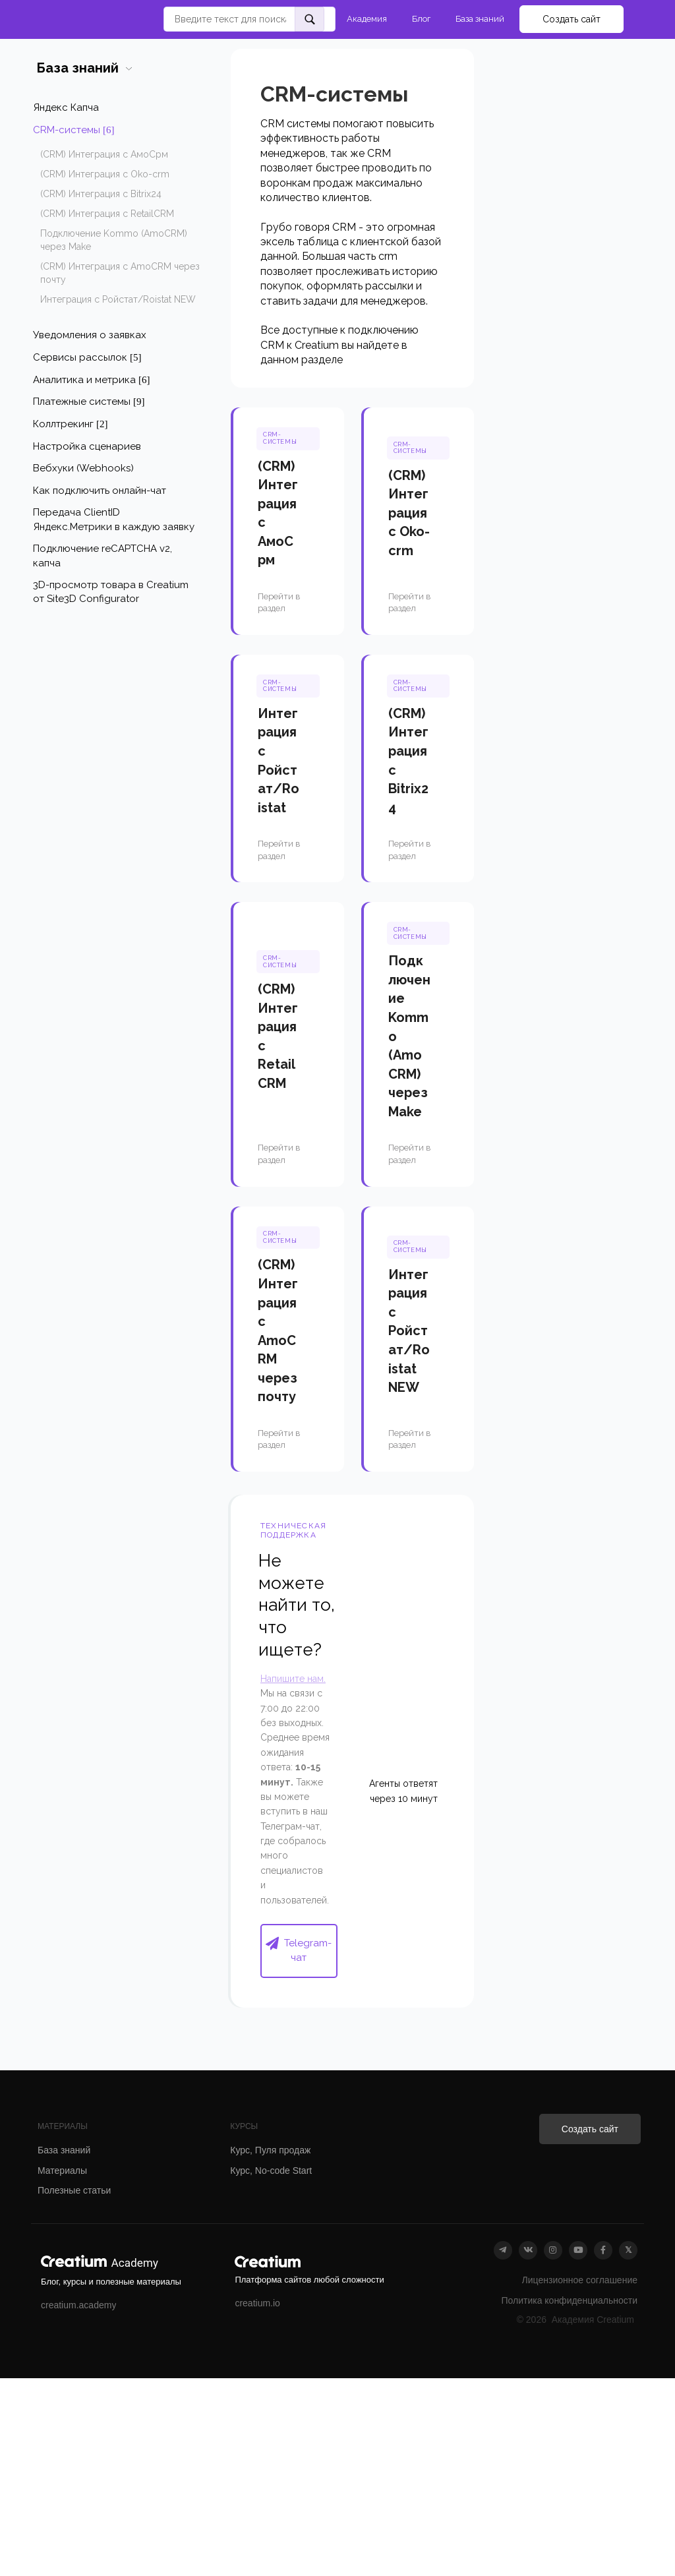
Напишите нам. (293, 1678)
